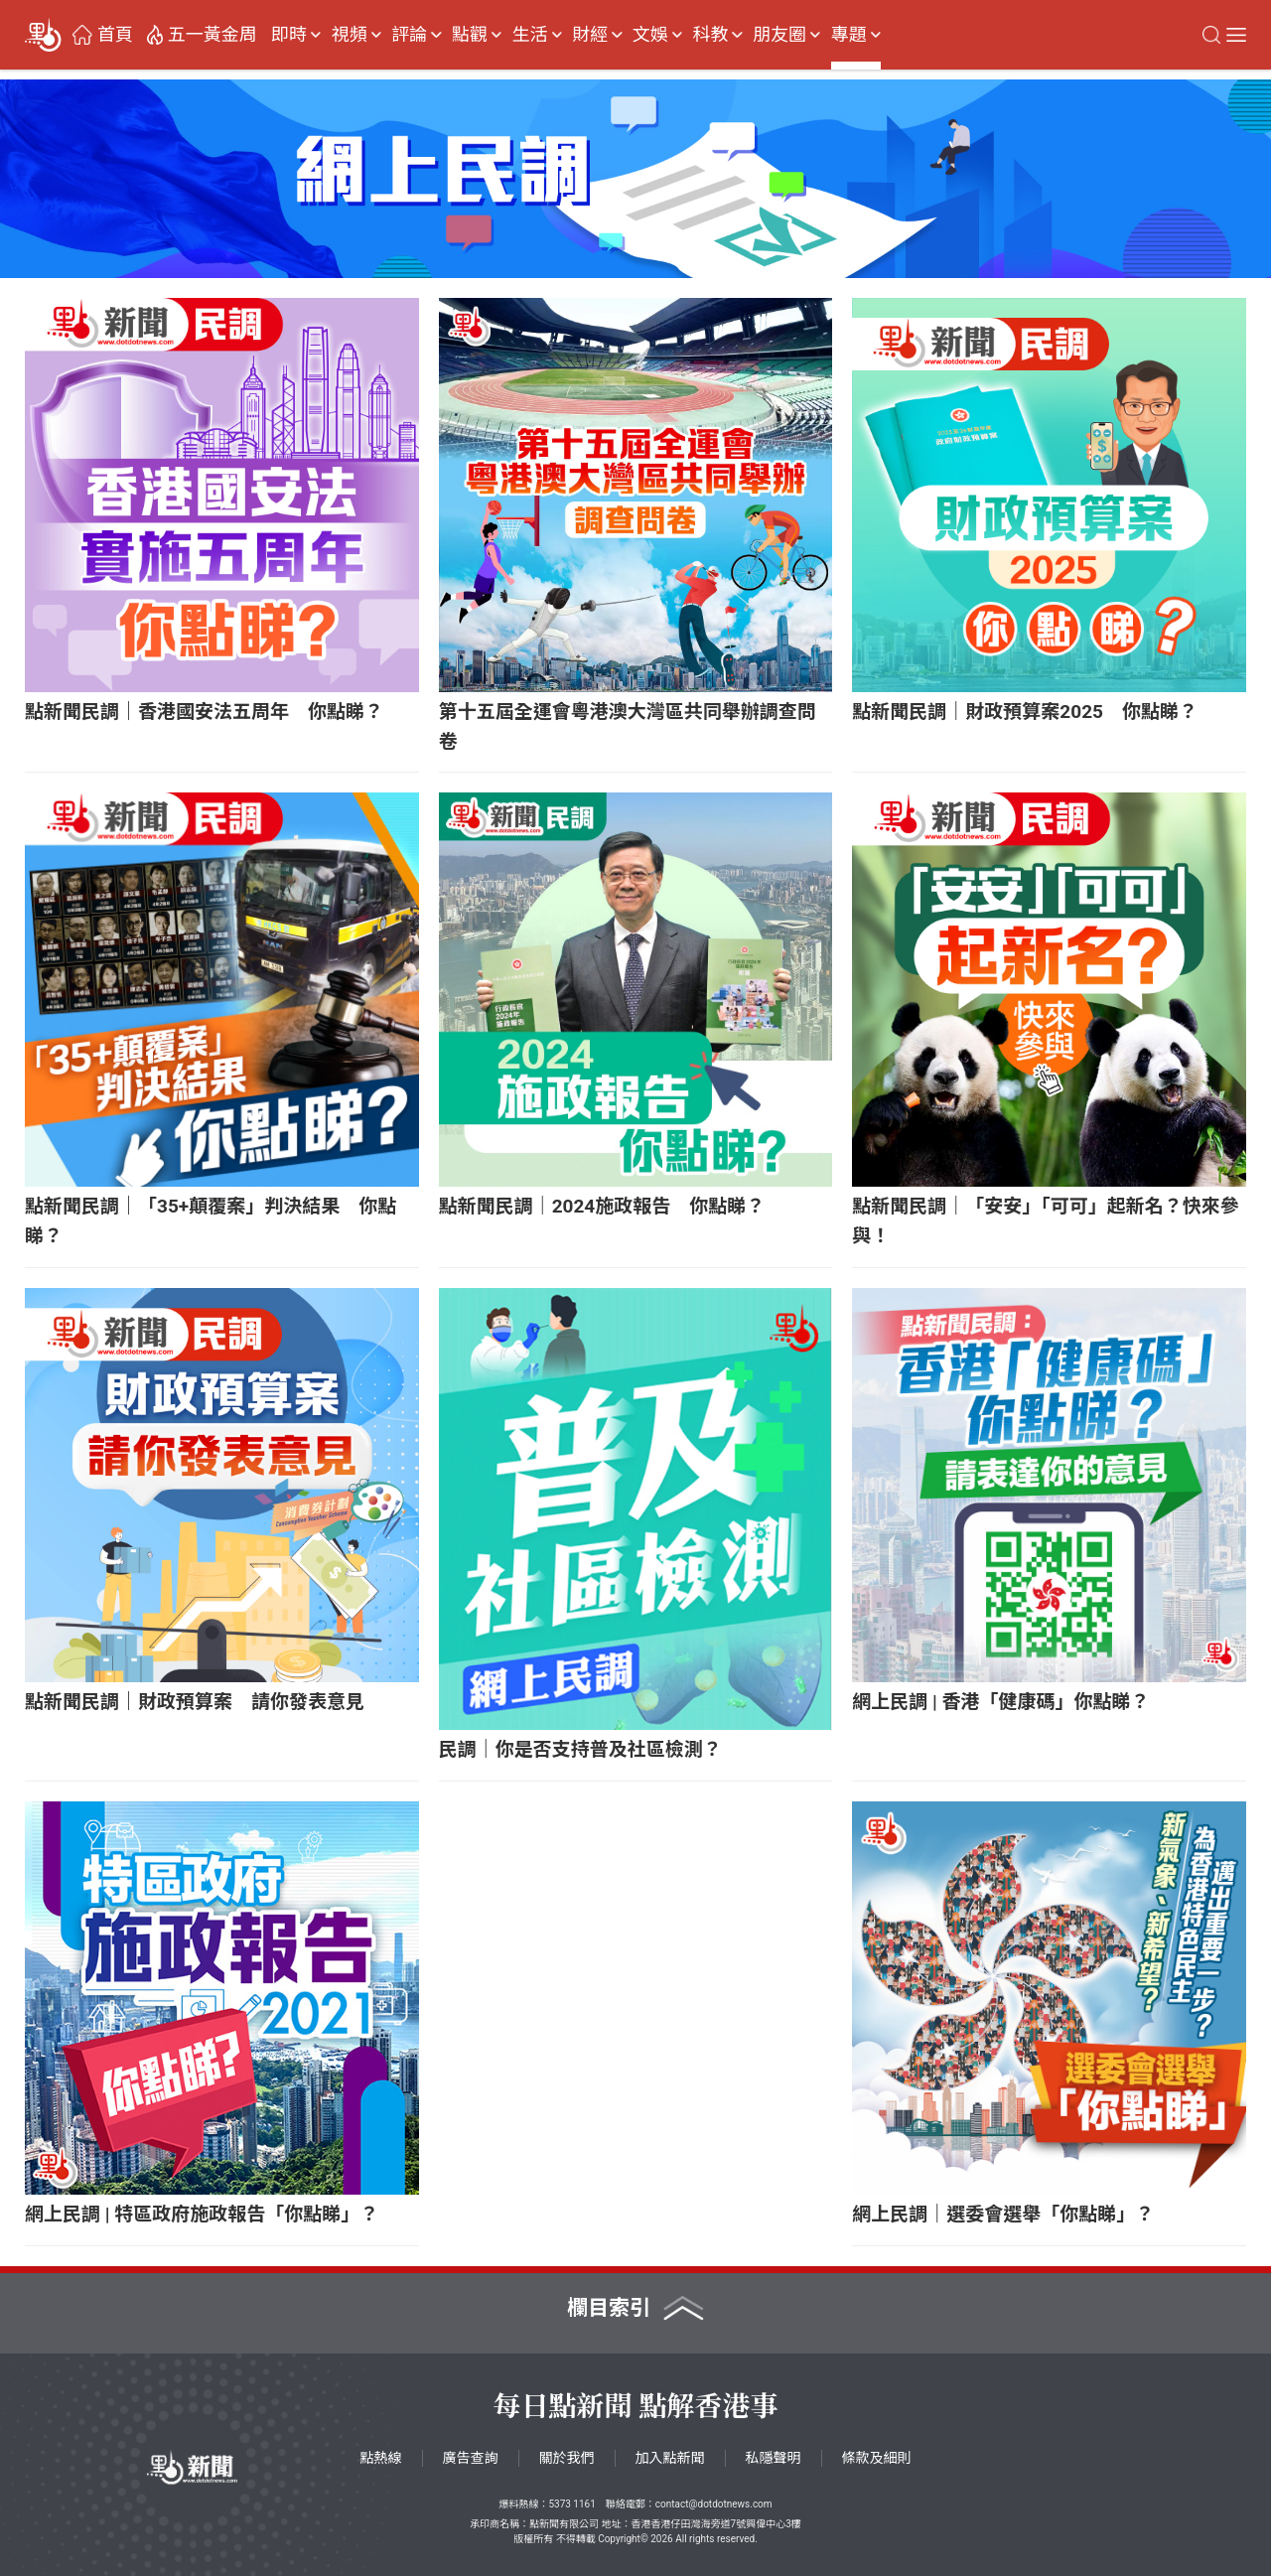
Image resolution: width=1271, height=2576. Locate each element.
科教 (710, 35)
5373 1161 (571, 2504)
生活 (530, 35)
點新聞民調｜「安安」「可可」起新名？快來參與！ (1045, 1221)
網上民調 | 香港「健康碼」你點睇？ (1000, 1701)
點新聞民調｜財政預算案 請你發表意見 (194, 1701)
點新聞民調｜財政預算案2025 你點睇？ (1025, 711)
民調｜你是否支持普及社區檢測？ (580, 1749)
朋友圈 (779, 35)
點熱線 (381, 2458)
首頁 (115, 35)
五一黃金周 (212, 35)
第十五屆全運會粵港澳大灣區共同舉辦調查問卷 (627, 726)
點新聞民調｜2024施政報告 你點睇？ (602, 1206)
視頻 (349, 35)
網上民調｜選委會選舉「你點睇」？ (1003, 2214)
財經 (590, 35)
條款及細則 (877, 2458)
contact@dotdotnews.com (714, 2504)
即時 (289, 35)
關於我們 (567, 2458)
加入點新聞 (670, 2458)
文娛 (650, 35)
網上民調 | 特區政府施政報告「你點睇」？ (201, 2214)
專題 (849, 35)
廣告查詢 (470, 2458)
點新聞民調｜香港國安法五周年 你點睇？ (204, 711)
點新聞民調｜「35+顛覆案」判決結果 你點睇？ (210, 1221)
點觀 (470, 35)
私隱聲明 (773, 2458)
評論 (409, 35)
